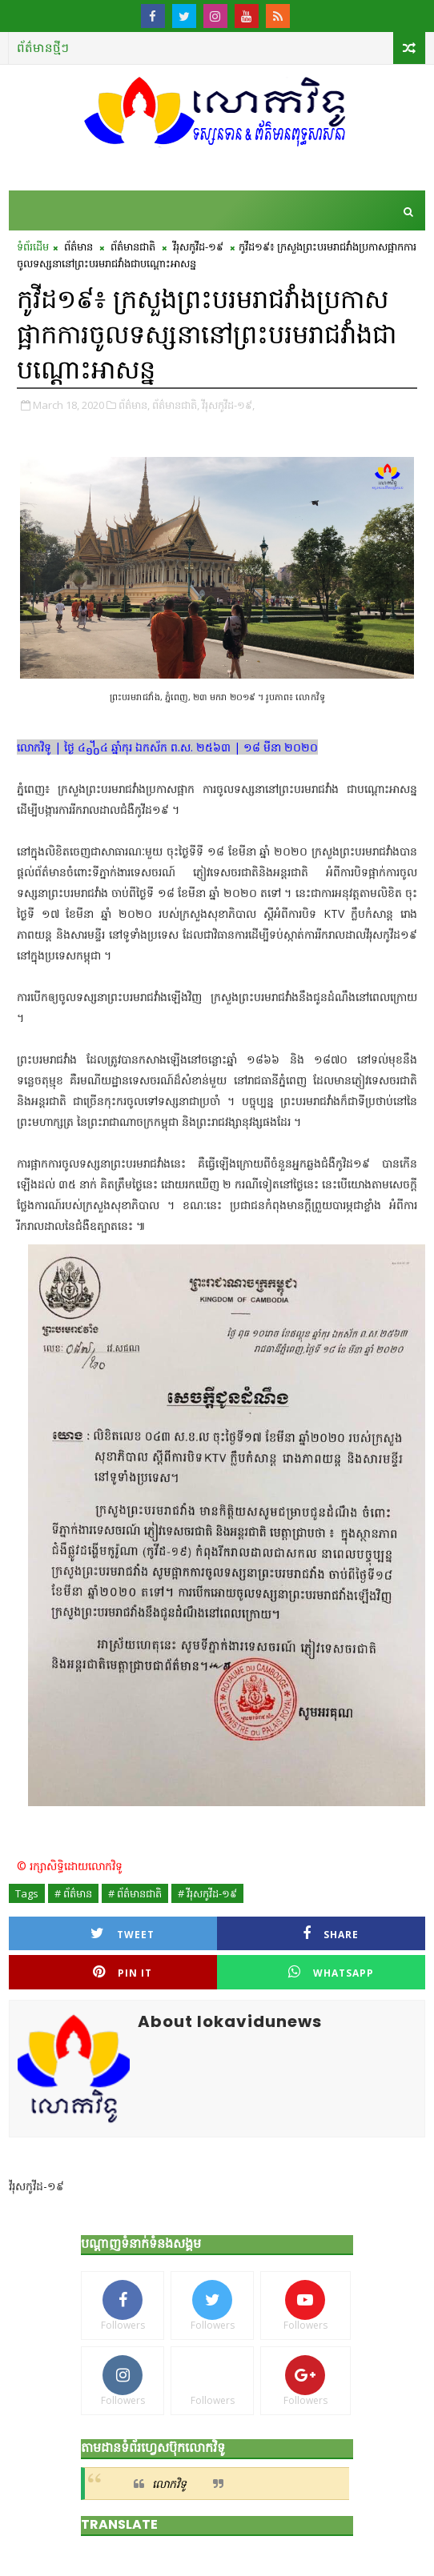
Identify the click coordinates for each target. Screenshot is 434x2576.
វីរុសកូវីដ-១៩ (198, 246)
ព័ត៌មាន (78, 246)
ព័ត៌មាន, (134, 405)
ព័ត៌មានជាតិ (133, 246)
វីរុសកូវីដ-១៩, (228, 405)
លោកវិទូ (169, 2483)
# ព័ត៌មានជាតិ (135, 1893)
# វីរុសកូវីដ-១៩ (207, 1893)
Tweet (122, 1933)
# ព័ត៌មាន (73, 1893)
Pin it (122, 1972)
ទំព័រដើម (33, 246)
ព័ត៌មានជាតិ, (175, 405)
